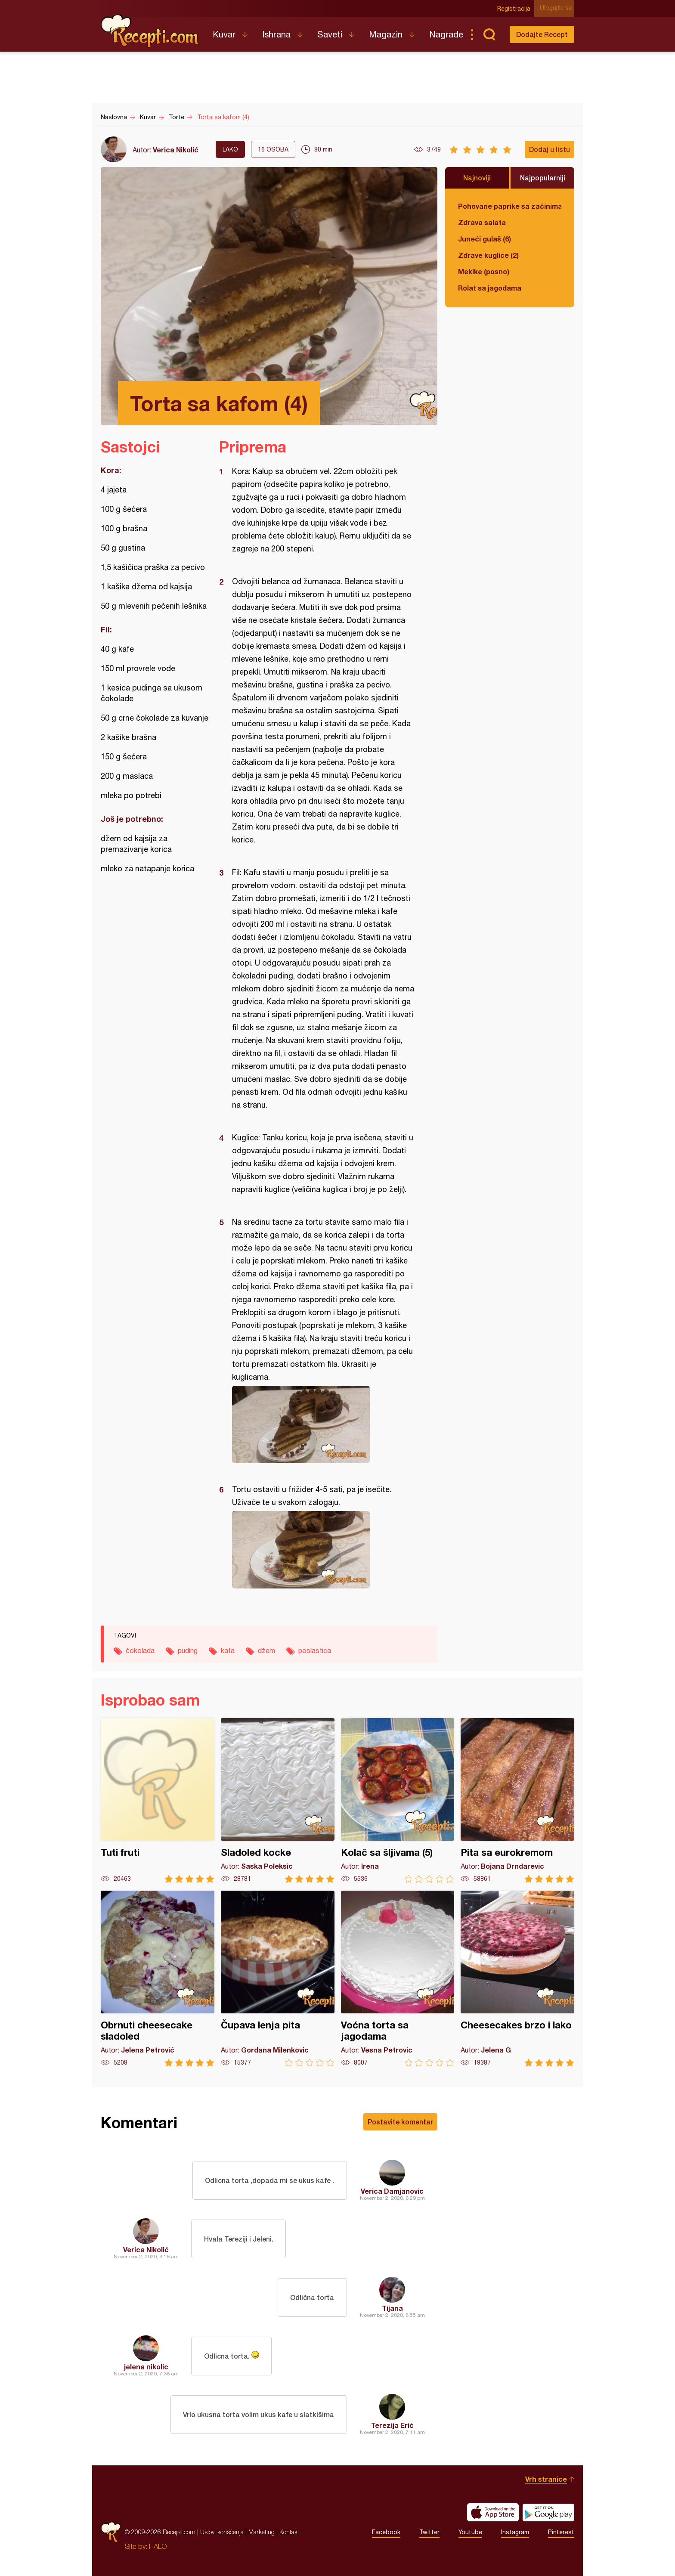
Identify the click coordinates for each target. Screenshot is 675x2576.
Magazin (386, 34)
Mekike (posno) (483, 271)
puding (188, 1650)
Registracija (516, 8)
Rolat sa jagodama (489, 288)
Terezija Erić (392, 2425)
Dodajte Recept (542, 34)
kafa (228, 1650)
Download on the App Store (493, 2512)
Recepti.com (150, 31)
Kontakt (289, 2532)
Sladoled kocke (277, 1800)
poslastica (314, 1650)
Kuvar (224, 34)
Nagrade (446, 34)
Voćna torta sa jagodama (398, 1979)
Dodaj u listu (549, 149)
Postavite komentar (400, 2122)
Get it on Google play (548, 2512)
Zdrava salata (482, 222)
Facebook (386, 2532)
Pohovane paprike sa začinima (509, 206)
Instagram (515, 2532)
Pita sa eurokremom (517, 1800)
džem (266, 1650)
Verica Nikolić (175, 150)
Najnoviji (477, 177)
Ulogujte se (558, 8)
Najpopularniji (542, 177)
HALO (158, 2546)
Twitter (429, 2532)
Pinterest (561, 2532)
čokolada (140, 1650)
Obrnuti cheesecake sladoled (157, 1979)
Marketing (261, 2532)
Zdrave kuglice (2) (488, 255)
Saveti (329, 34)
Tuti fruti (157, 1800)
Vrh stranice (546, 2479)
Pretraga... (489, 34)
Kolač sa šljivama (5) (398, 1800)
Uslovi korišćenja (222, 2532)
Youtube (470, 2532)
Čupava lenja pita (277, 1979)
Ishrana (276, 34)
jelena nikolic (146, 2366)
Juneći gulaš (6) (484, 239)
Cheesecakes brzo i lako (517, 1979)
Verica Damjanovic (392, 2191)
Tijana (392, 2308)
